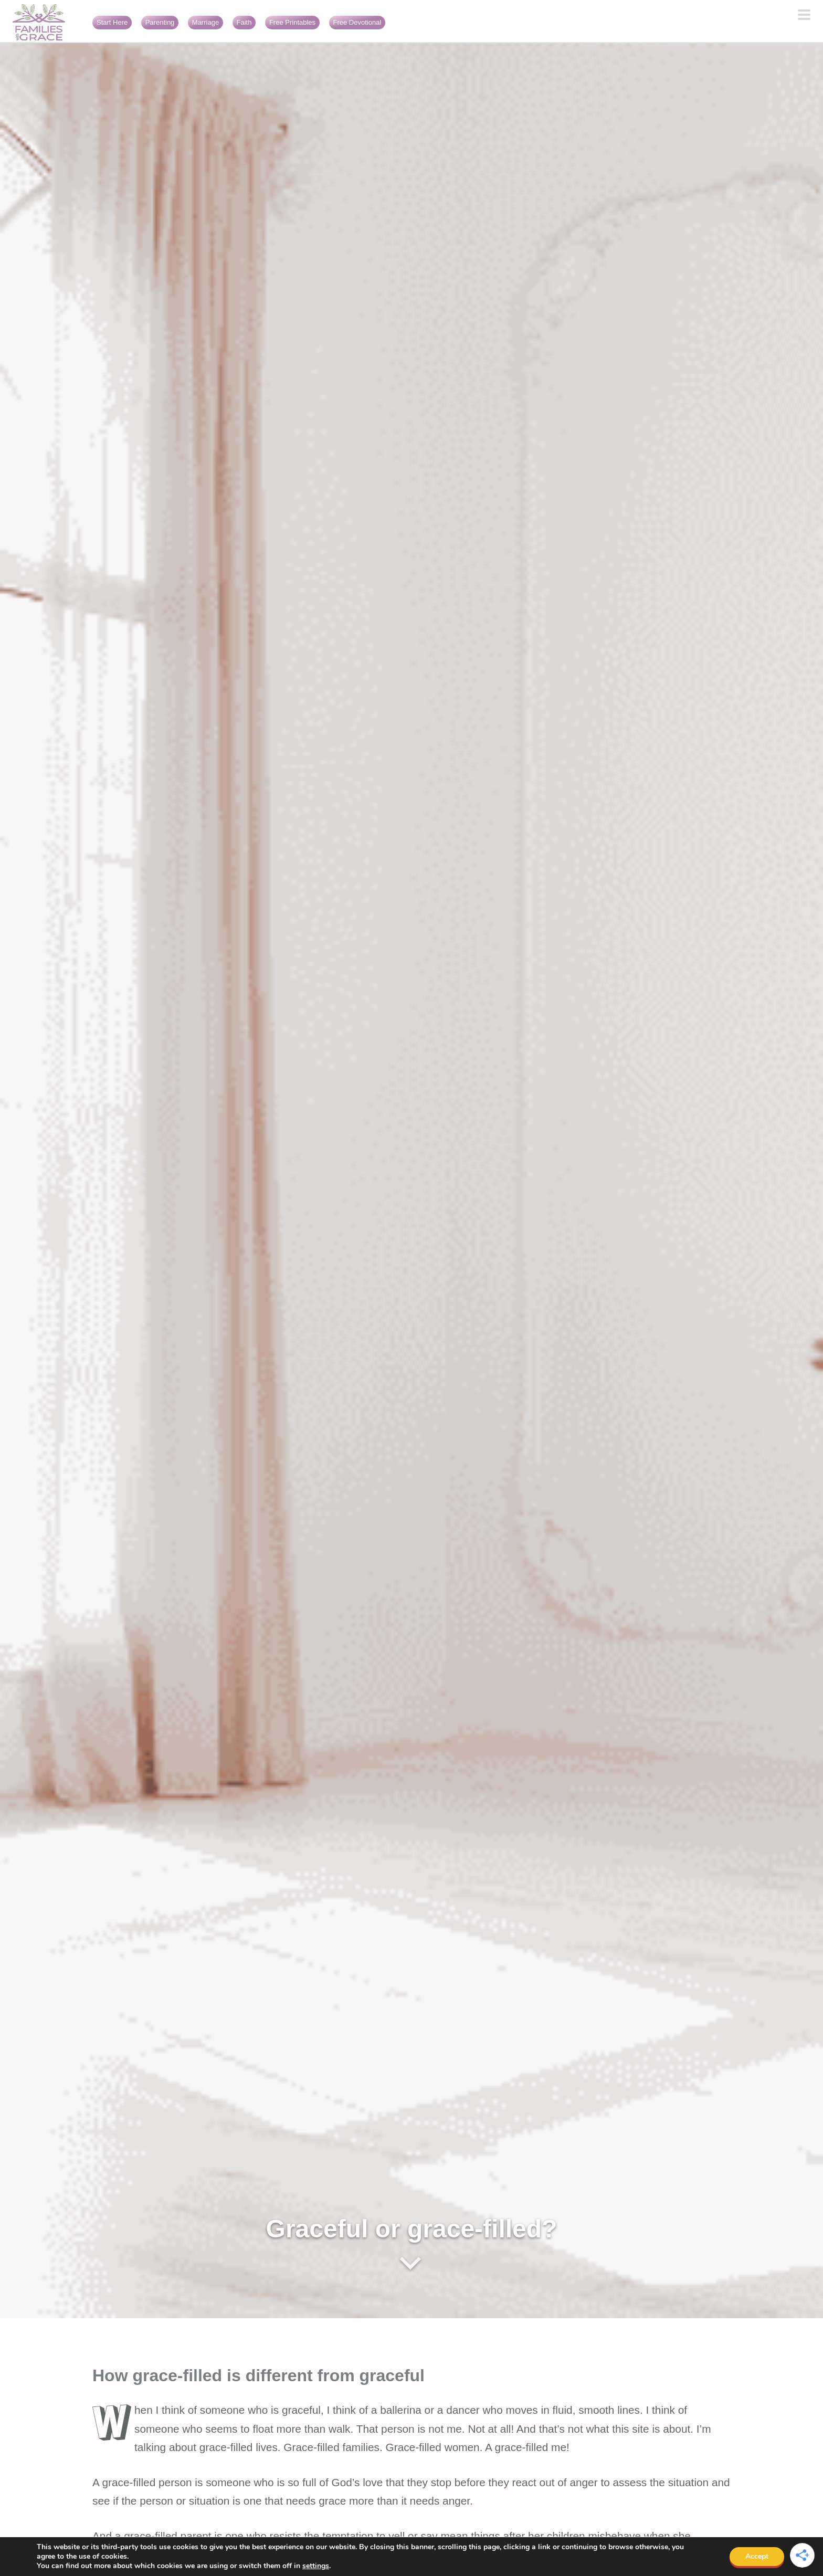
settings (315, 2566)
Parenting (160, 22)
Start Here (112, 22)
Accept (756, 2556)
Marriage (205, 22)
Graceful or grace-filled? (411, 2229)
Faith (244, 22)
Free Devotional (357, 22)
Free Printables (292, 22)
